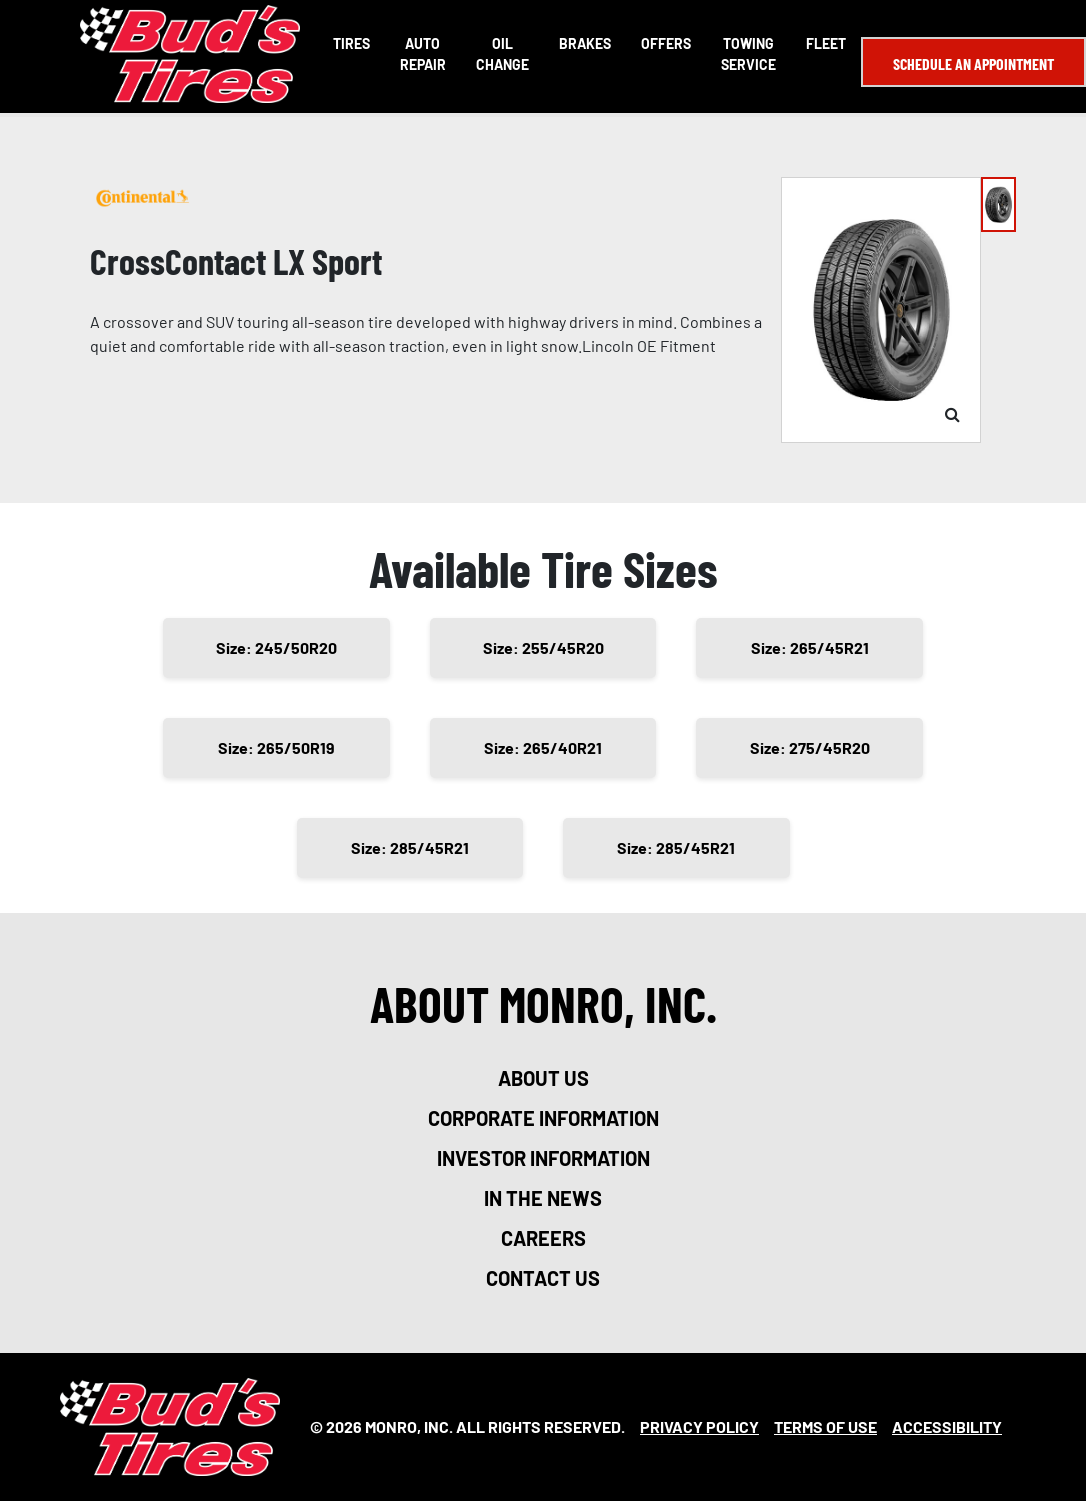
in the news (543, 1198)
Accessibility (947, 1426)
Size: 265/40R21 (543, 747)
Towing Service (748, 54)
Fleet (826, 43)
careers (543, 1238)
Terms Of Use (825, 1426)
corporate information (543, 1118)
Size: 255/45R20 (543, 647)
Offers (666, 43)
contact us (543, 1278)
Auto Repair (423, 54)
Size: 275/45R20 (810, 747)
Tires (351, 43)
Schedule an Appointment (973, 63)
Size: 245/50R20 (276, 647)
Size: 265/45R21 (810, 647)
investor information (543, 1158)
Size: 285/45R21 (410, 847)
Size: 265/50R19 (276, 747)
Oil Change (502, 54)
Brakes (585, 43)
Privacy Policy (699, 1426)
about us (543, 1078)
